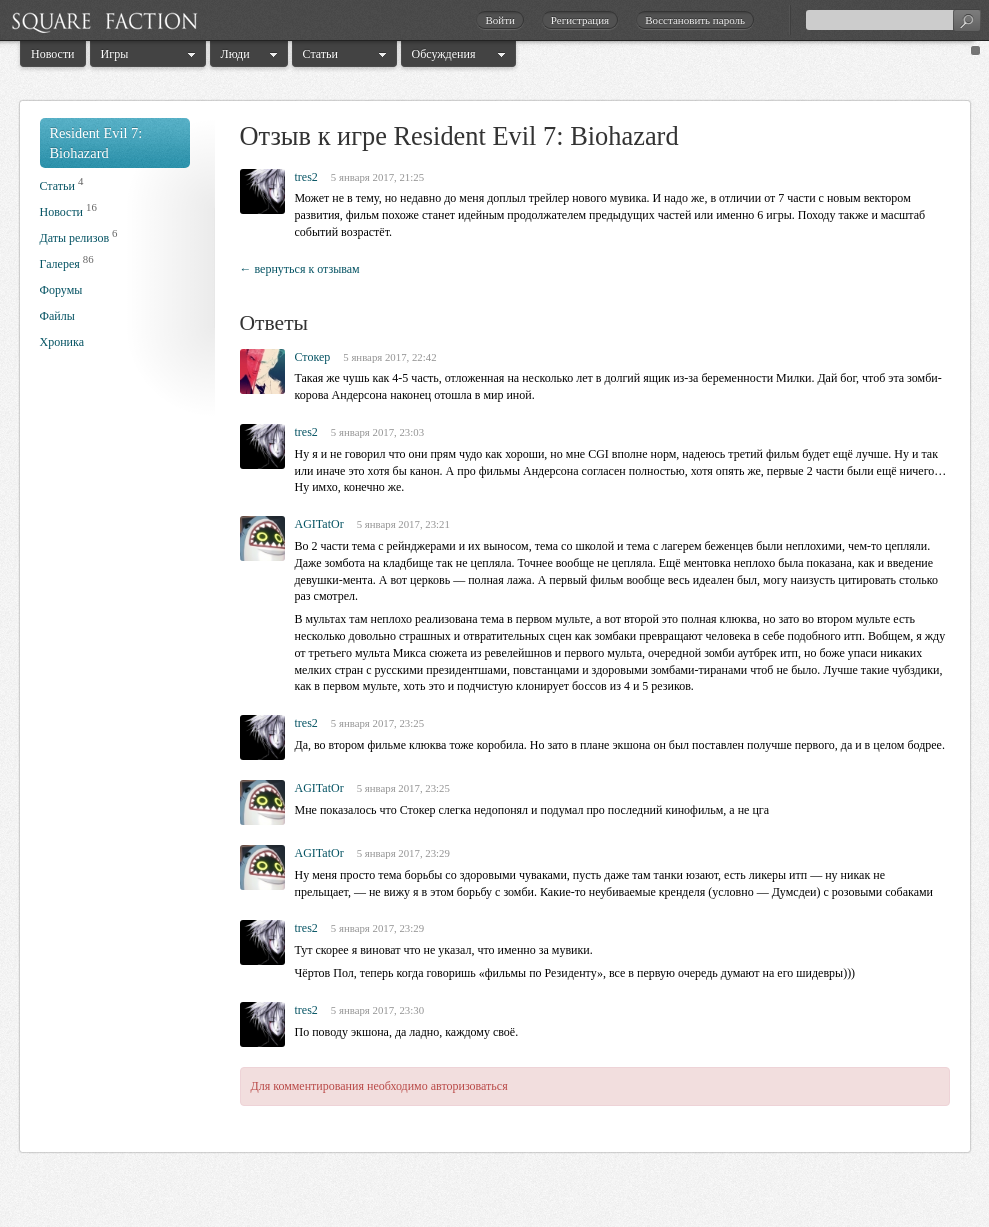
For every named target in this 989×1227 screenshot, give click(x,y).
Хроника (62, 342)
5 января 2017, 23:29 (403, 853)
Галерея (60, 264)
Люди (235, 54)
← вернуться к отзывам (300, 269)
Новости (53, 54)
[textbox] (893, 20)
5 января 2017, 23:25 (377, 723)
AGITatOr (319, 524)
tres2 (306, 177)
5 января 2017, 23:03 (377, 432)
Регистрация (580, 20)
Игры (115, 54)
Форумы (61, 290)
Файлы (57, 316)
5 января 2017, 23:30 (377, 1010)
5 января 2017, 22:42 (389, 357)
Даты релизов (75, 238)
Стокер (313, 357)
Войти (499, 20)
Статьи (320, 54)
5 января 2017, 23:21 (403, 524)
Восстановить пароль (695, 20)
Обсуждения (444, 54)
